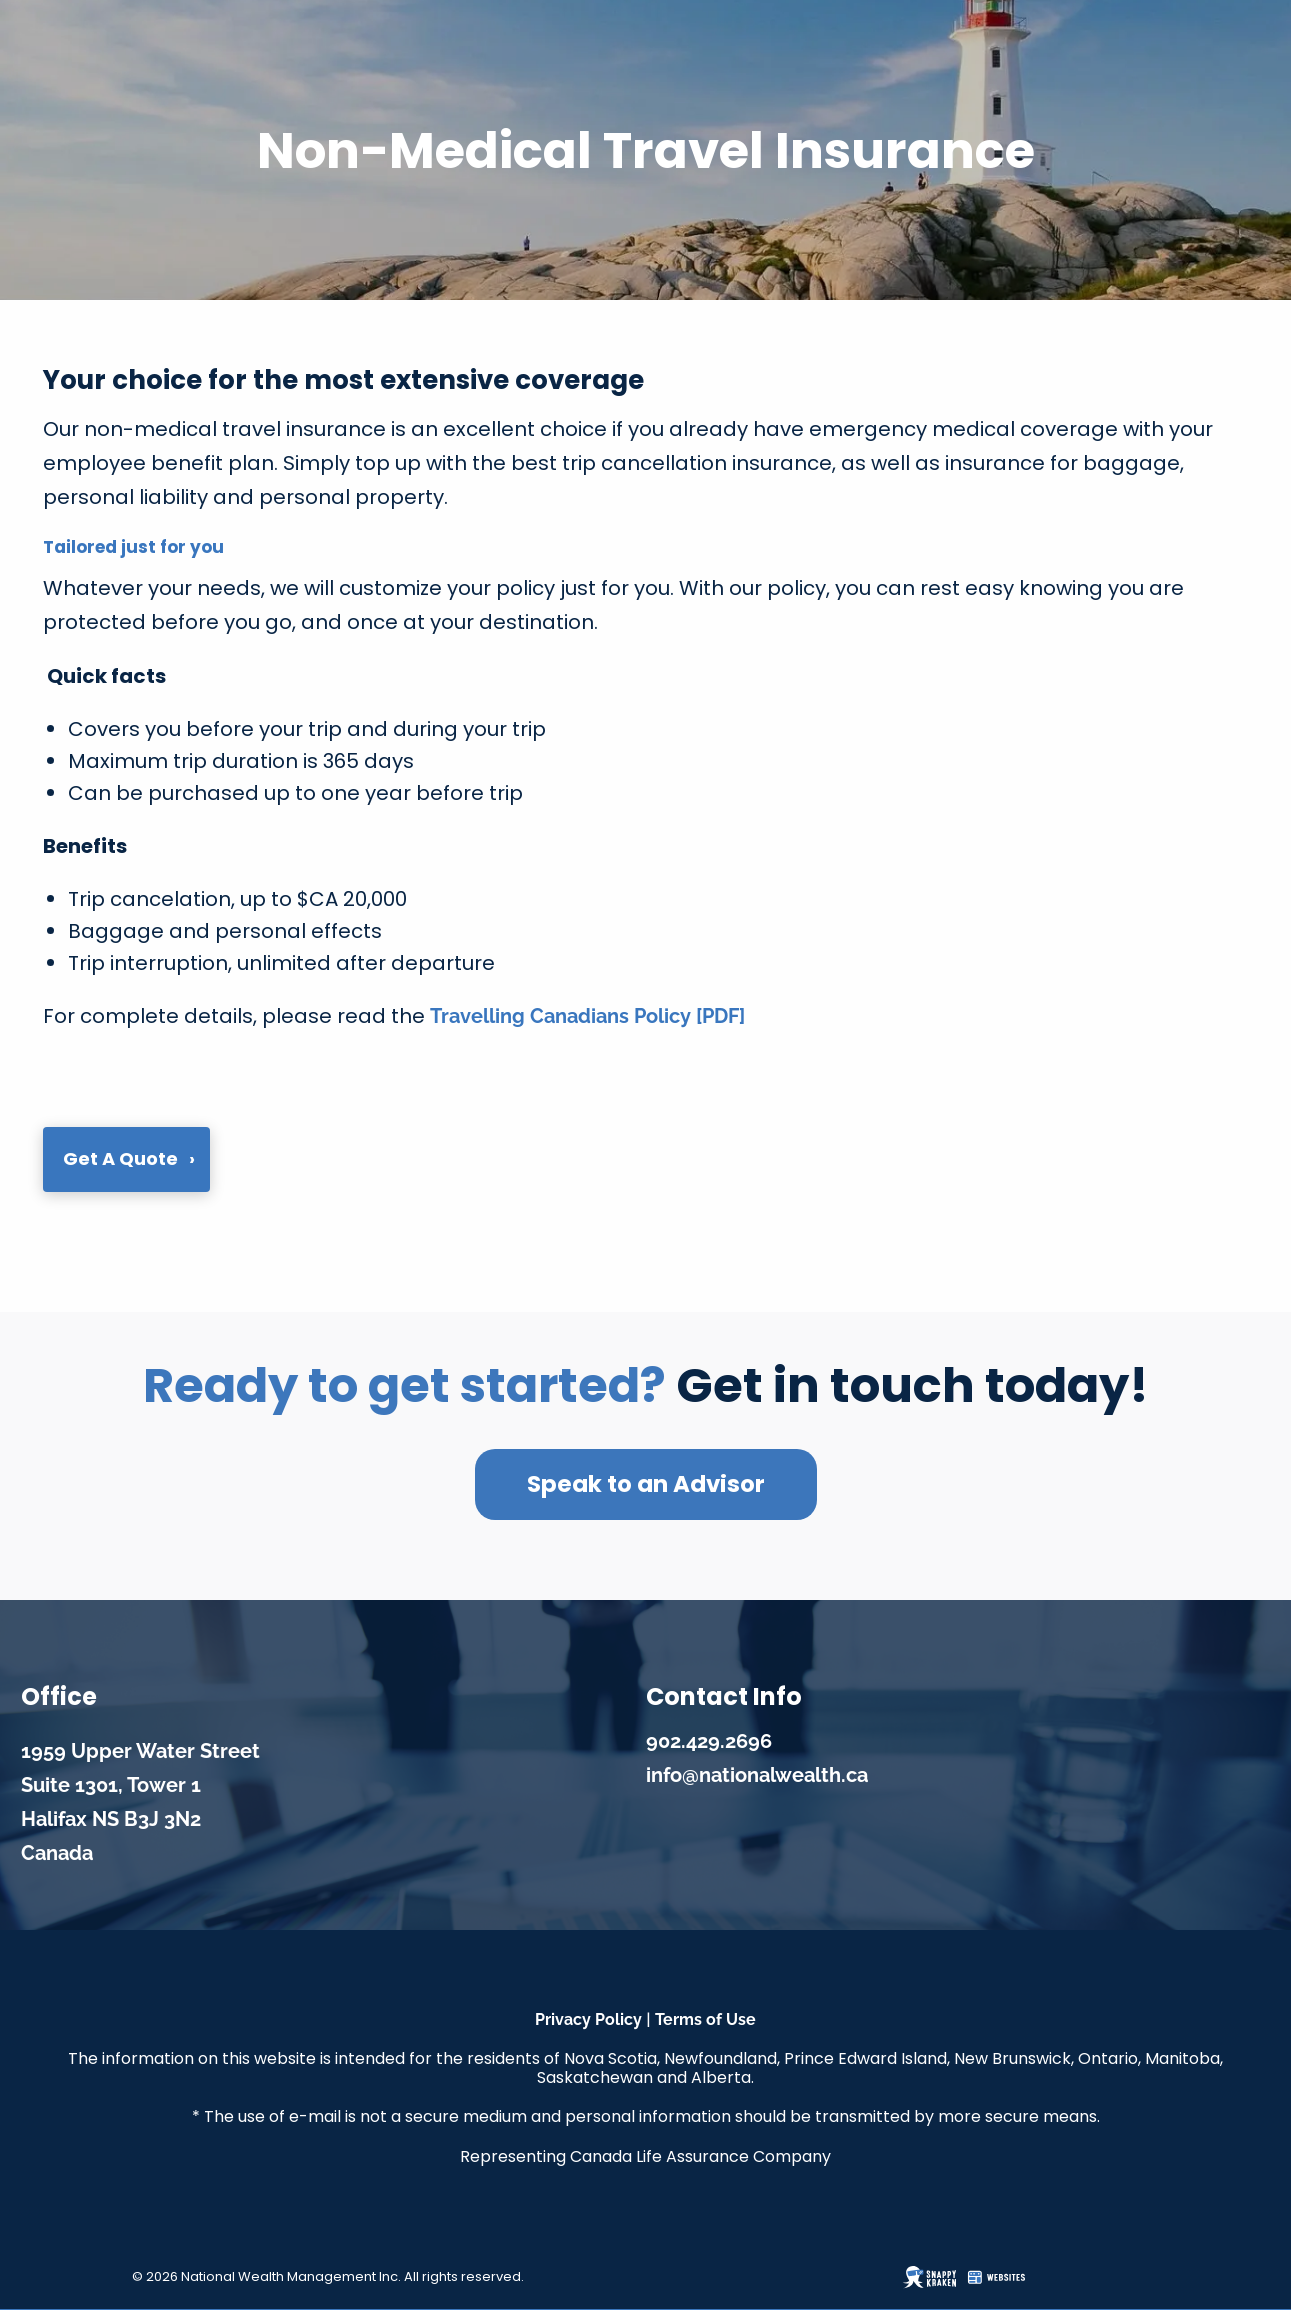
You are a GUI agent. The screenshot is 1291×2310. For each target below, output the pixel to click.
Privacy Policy (588, 2019)
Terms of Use (705, 2019)
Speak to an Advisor (646, 1484)
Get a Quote (120, 1158)
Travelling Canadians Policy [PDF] (587, 1016)
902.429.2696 (709, 1741)
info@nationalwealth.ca (757, 1775)
